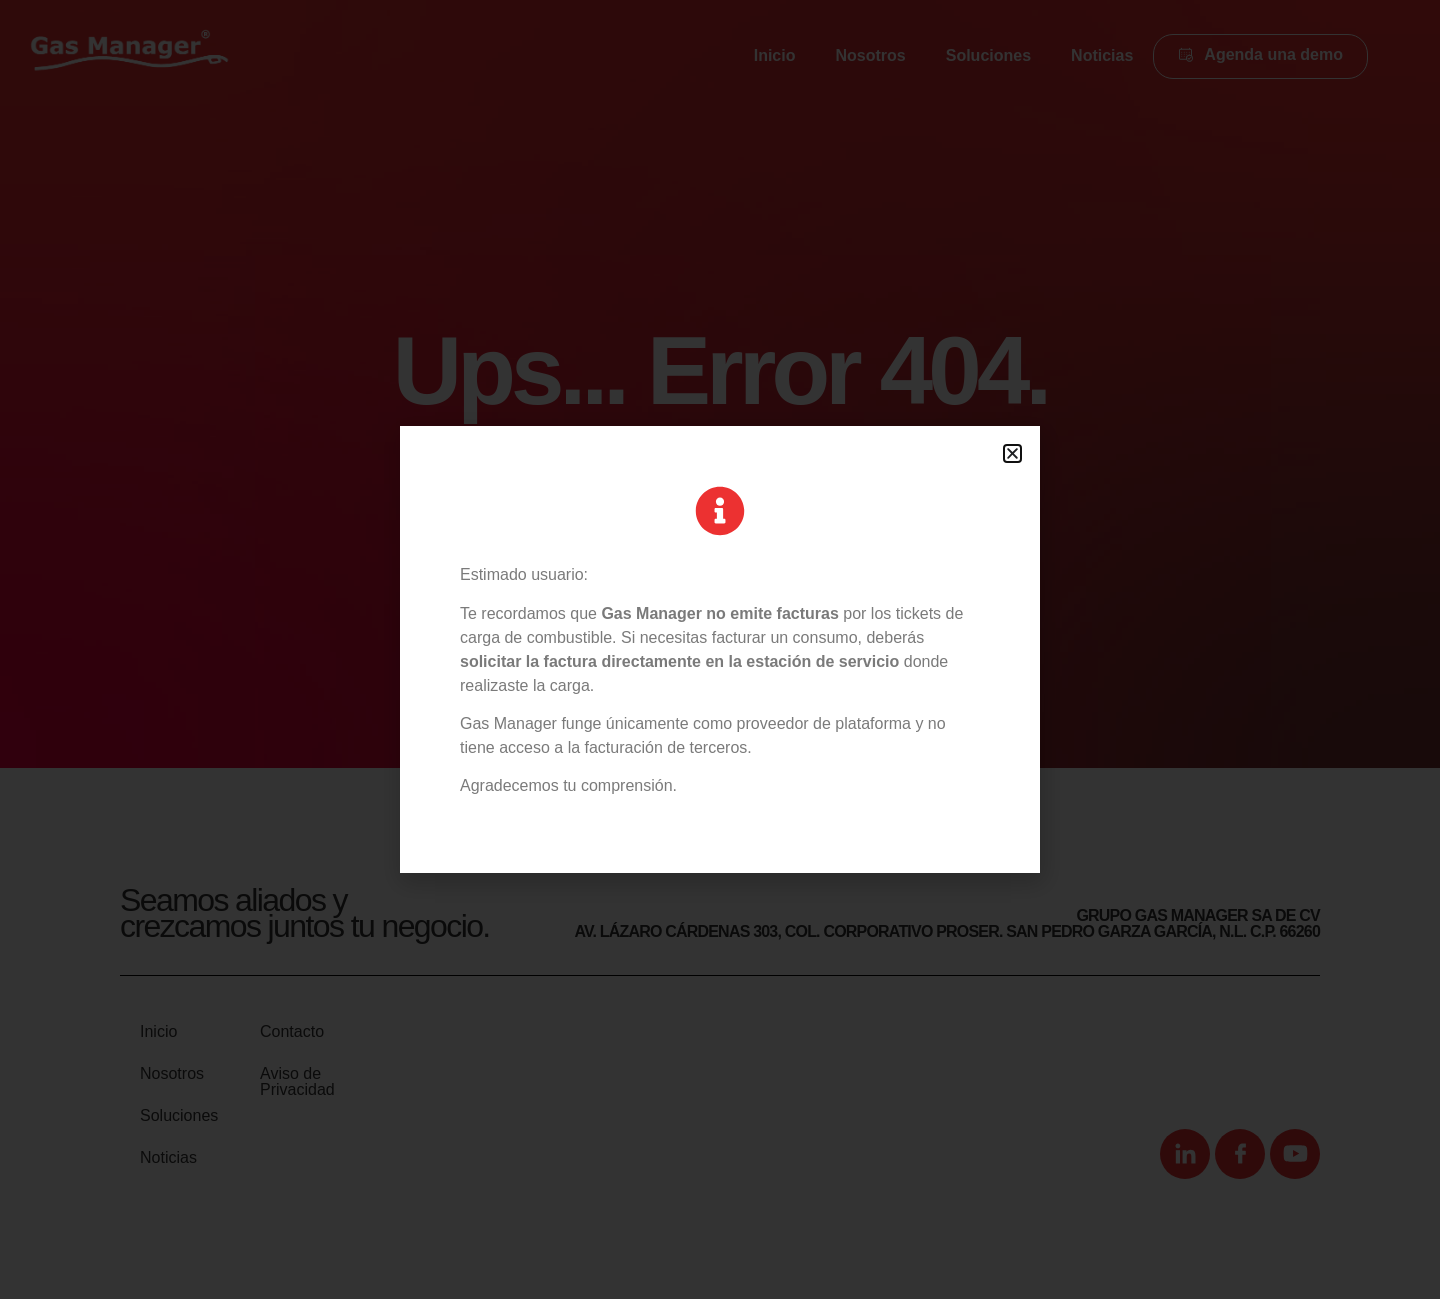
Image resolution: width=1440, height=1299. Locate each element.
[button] (1012, 453)
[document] (720, 649)
